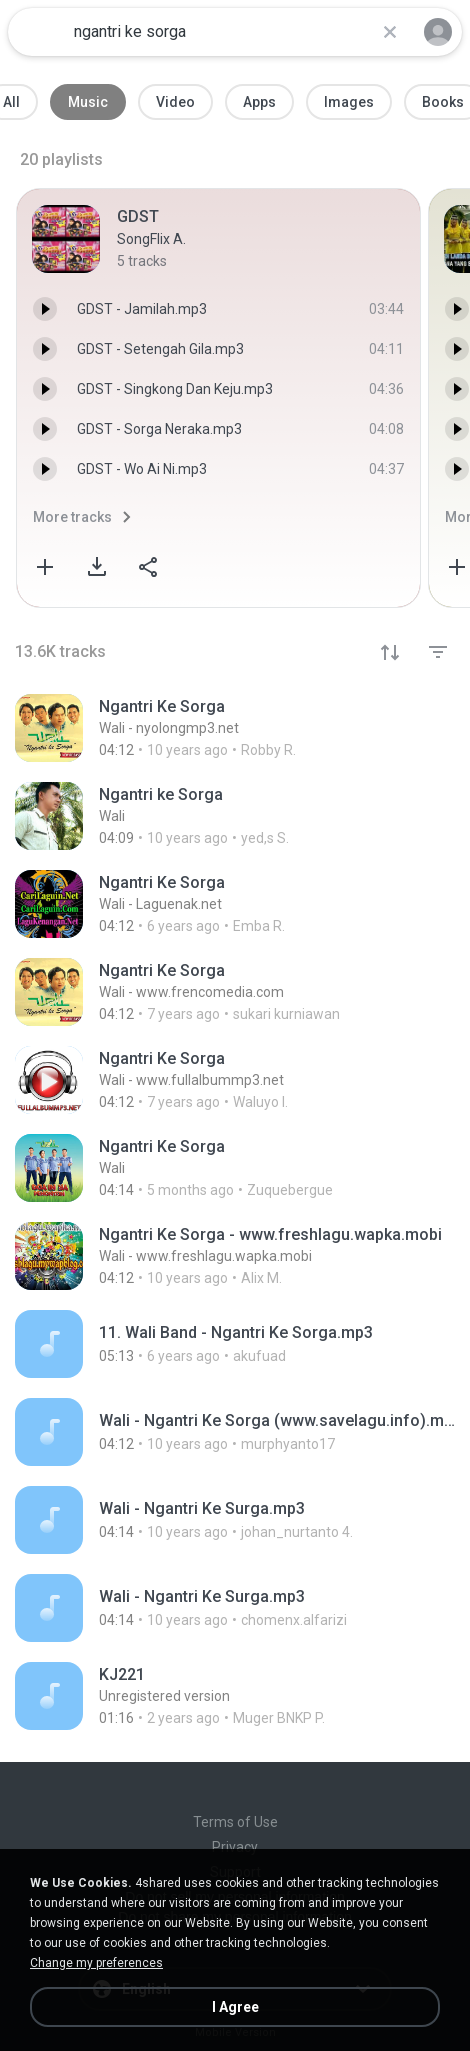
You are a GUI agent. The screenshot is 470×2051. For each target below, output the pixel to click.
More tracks (72, 517)
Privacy (235, 1847)
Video (175, 102)
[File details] (225, 728)
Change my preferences (96, 1963)
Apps (259, 102)
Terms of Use (235, 1822)
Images (349, 102)
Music (88, 102)
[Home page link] (38, 32)
